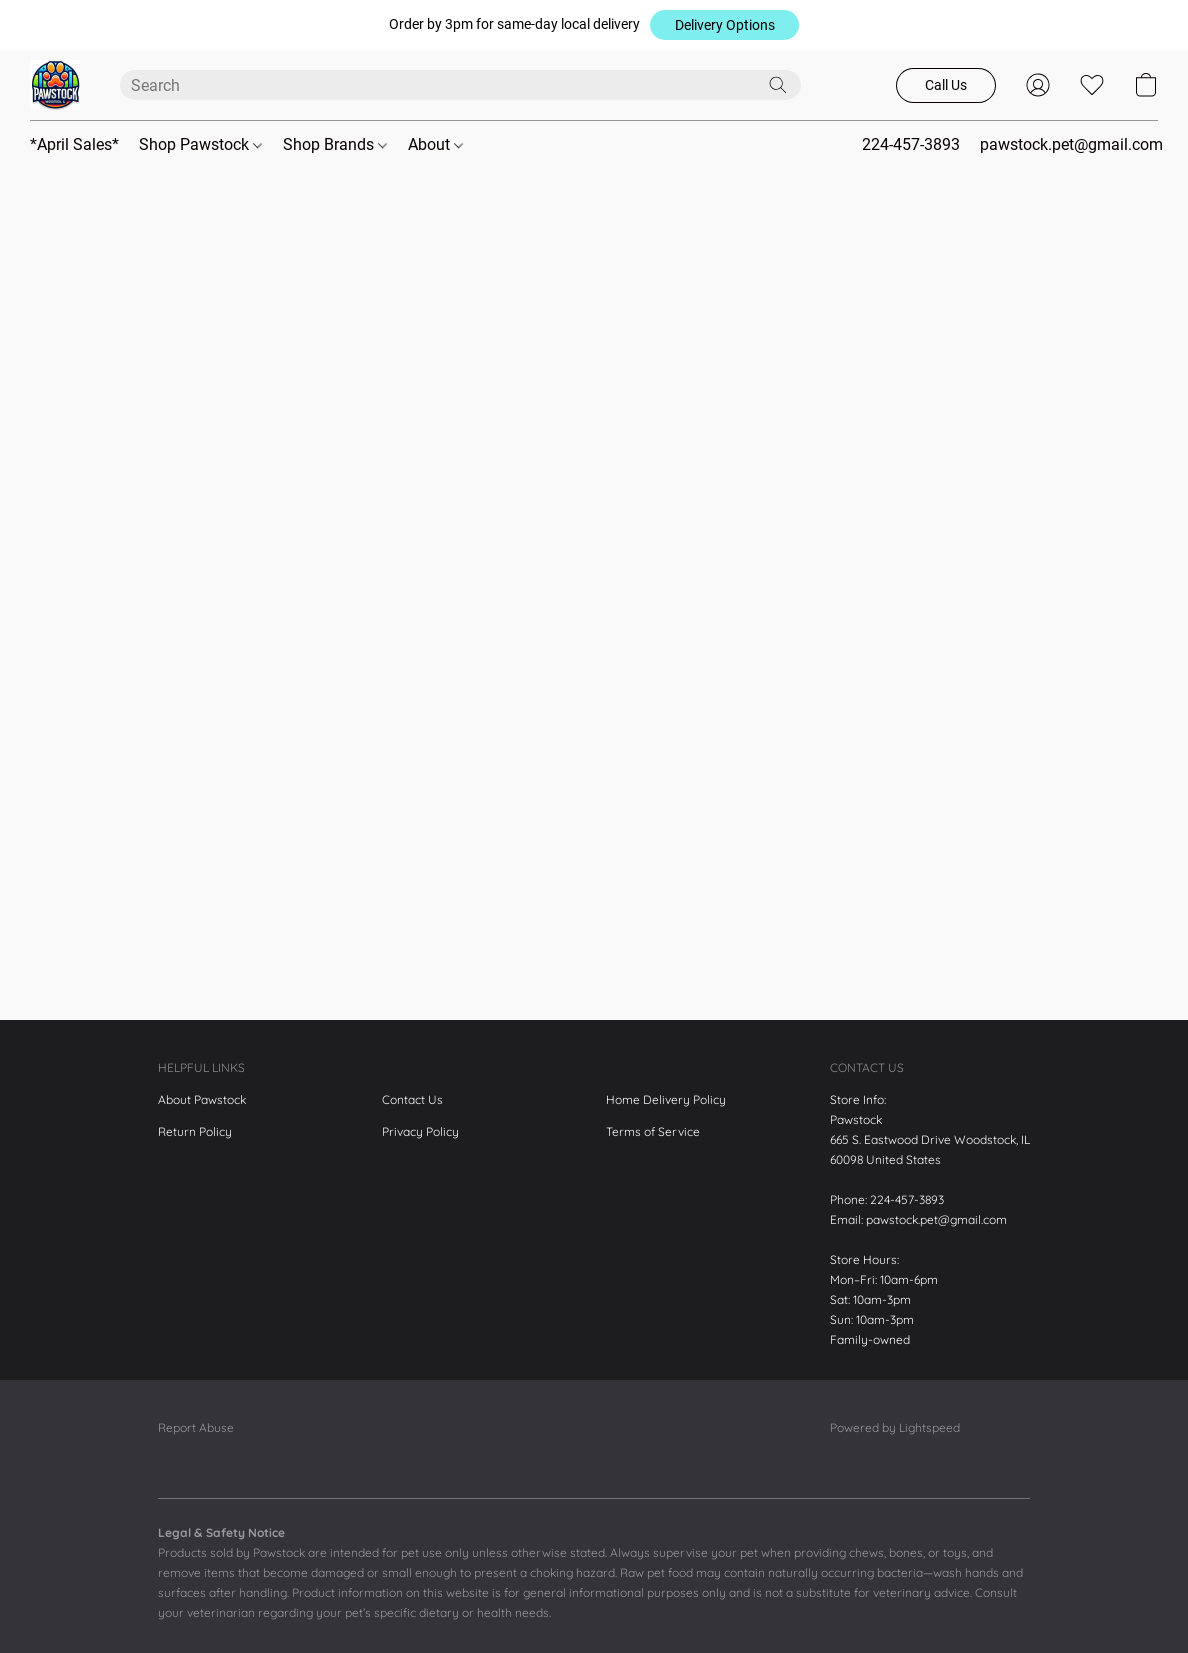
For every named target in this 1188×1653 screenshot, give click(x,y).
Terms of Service (653, 1131)
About (435, 144)
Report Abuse (196, 1427)
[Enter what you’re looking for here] (460, 85)
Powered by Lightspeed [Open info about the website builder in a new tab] (895, 1427)
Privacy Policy (420, 1131)
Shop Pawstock (200, 144)
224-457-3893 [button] (911, 144)
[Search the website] (778, 85)
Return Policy (195, 1131)
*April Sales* (74, 144)
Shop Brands (335, 144)
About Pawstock (202, 1099)
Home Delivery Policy (666, 1099)
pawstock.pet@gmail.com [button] (1071, 144)
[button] (724, 25)
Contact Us (412, 1099)
